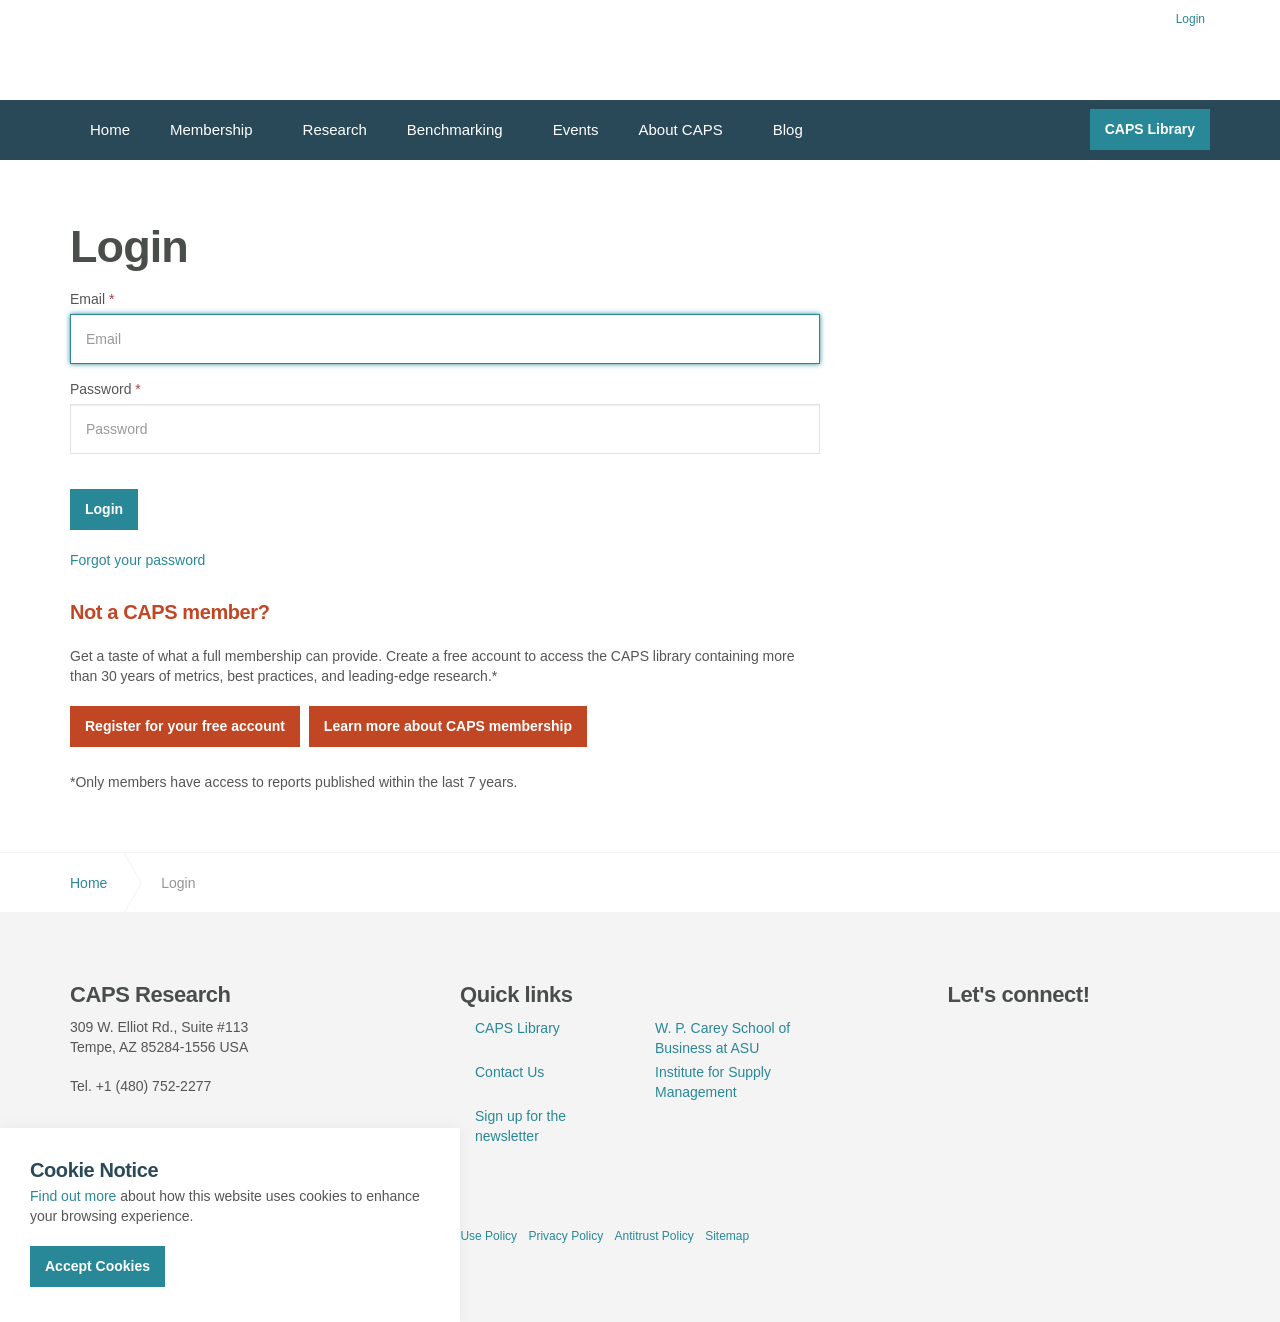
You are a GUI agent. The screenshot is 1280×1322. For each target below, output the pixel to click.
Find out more (73, 1196)
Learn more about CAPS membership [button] (448, 726)
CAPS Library (1150, 129)
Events (576, 129)
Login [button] (1190, 19)
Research (335, 129)
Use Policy (488, 1236)
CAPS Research (142, 50)
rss (1105, 1038)
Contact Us (509, 1072)
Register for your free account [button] (185, 726)
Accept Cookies (97, 1266)
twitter (968, 1038)
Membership (211, 129)
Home (110, 129)
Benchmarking (455, 129)
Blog (788, 129)
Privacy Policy (565, 1236)
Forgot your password (137, 560)
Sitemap (727, 1236)
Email (92, 299)
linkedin (1013, 1038)
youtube (1059, 1038)
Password (105, 389)
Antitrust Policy (653, 1236)
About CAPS (681, 129)
